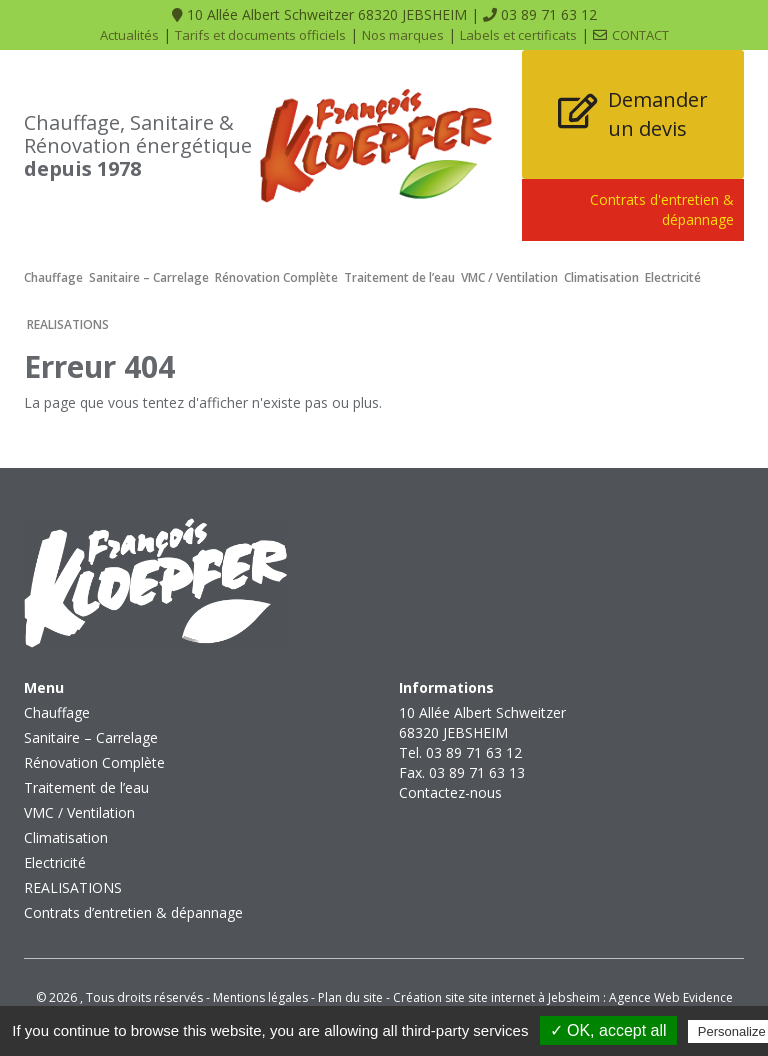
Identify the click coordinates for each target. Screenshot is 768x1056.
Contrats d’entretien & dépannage (133, 912)
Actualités (129, 35)
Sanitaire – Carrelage (149, 277)
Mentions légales (260, 997)
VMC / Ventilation (509, 277)
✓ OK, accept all (608, 1030)
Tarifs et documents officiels (260, 35)
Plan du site (350, 997)
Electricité (673, 277)
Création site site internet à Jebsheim (496, 997)
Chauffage (53, 277)
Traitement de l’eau (399, 277)
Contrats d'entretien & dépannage (662, 209)
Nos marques (403, 35)
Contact (640, 35)
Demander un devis (658, 114)
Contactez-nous (450, 792)
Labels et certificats (518, 35)
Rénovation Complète (276, 277)
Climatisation (601, 277)
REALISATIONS (68, 324)
